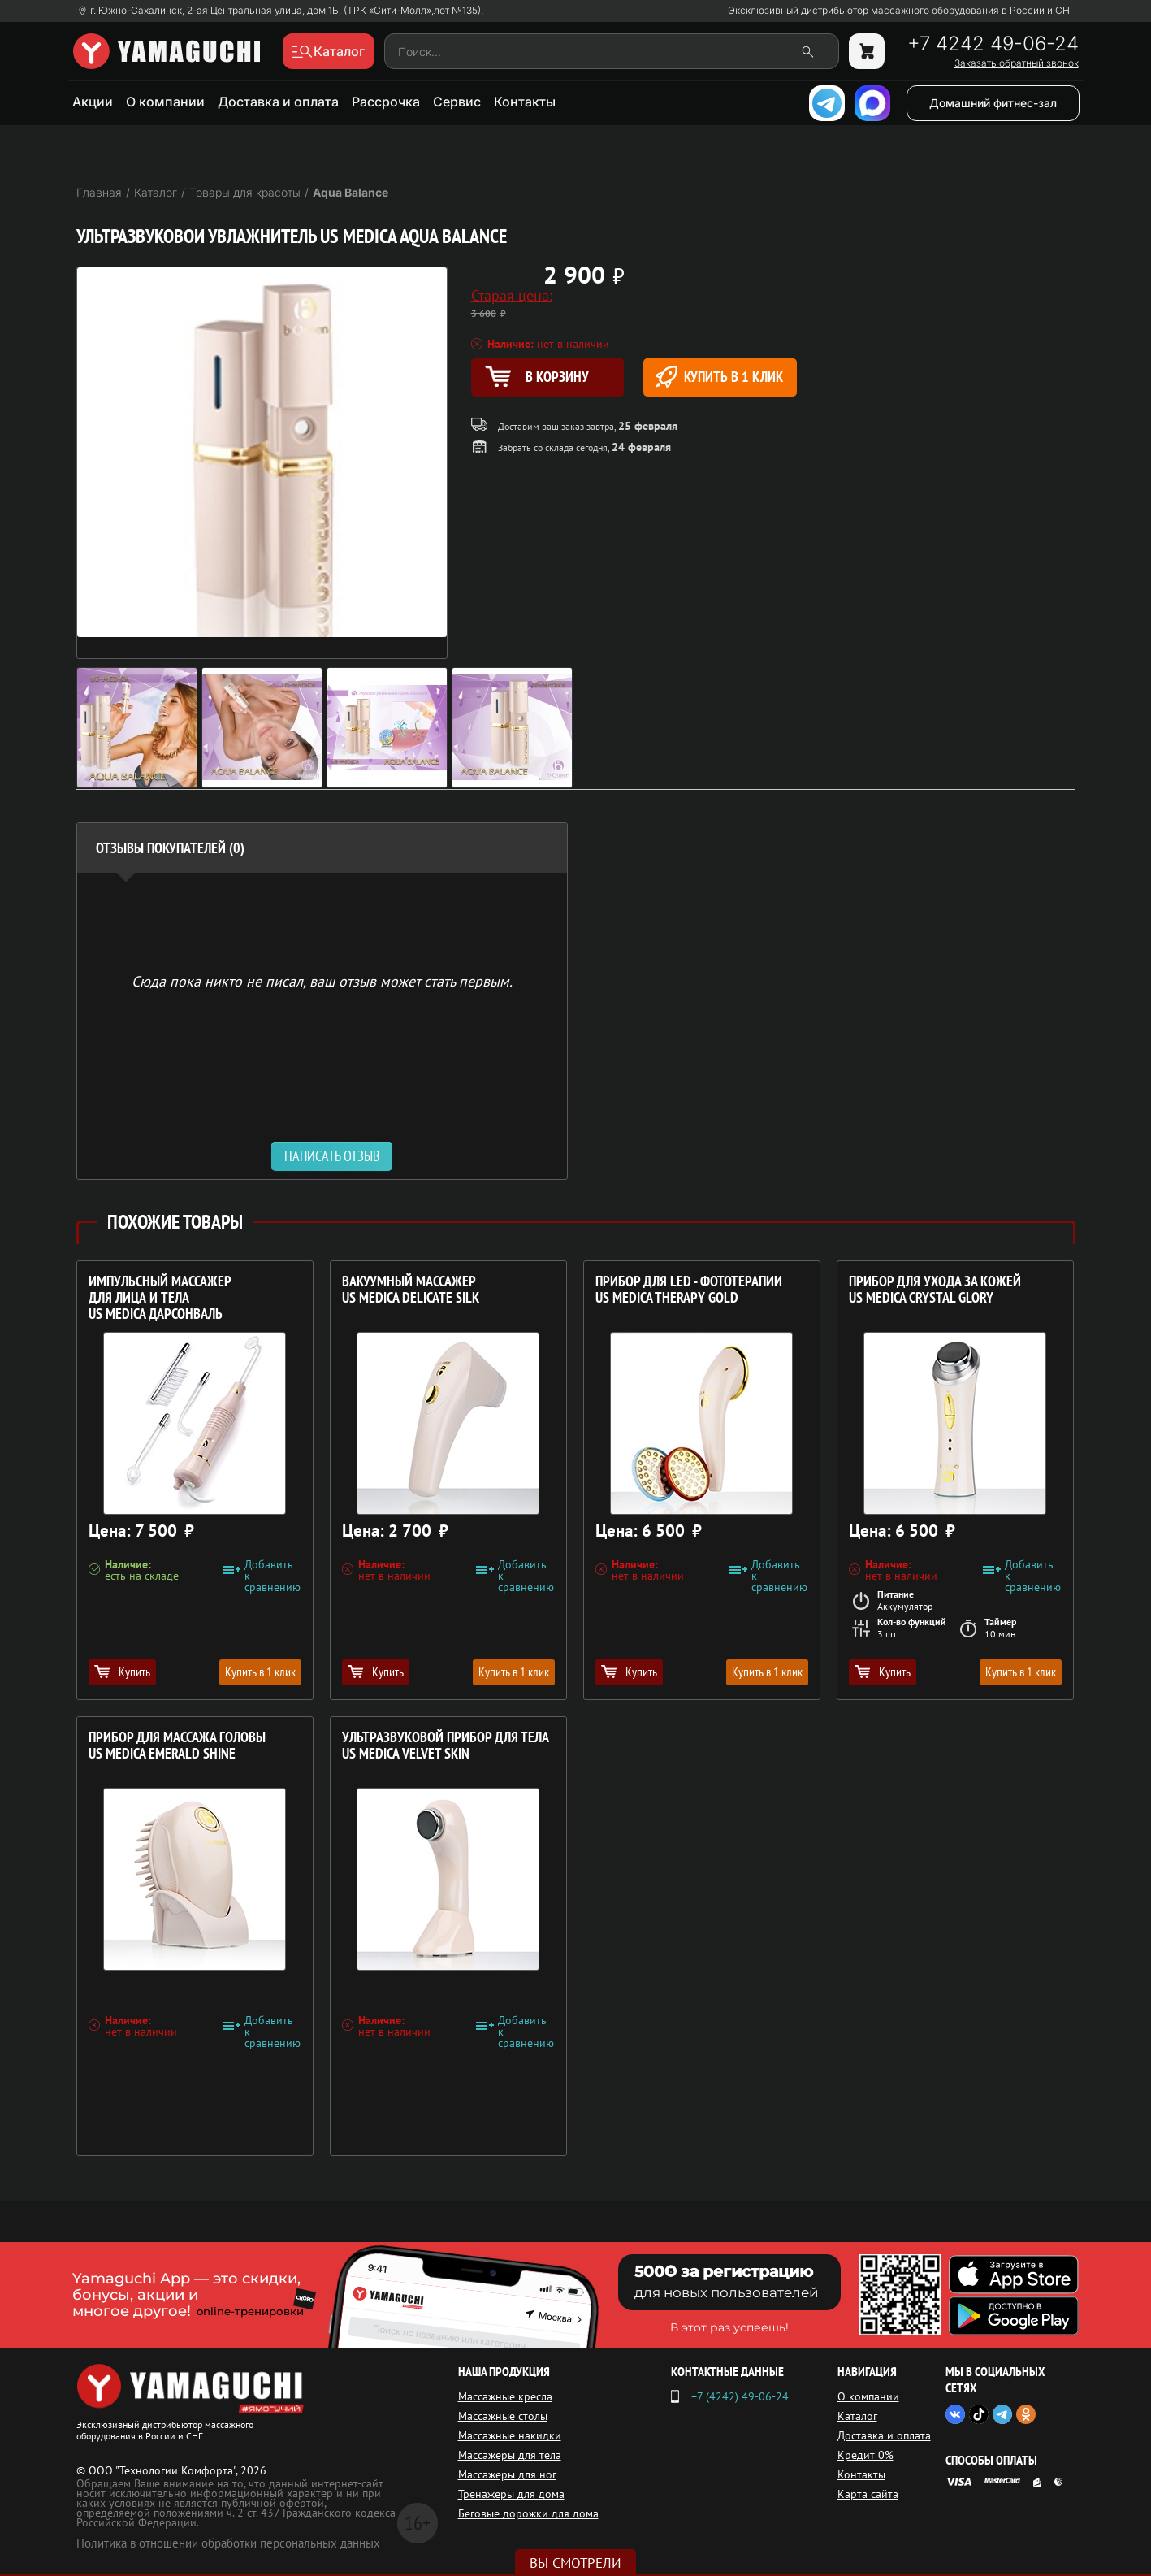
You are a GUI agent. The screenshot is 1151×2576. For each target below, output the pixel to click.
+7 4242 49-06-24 (993, 43)
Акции (92, 101)
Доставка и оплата (278, 101)
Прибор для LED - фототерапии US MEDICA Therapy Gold (688, 1290)
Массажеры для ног (507, 2474)
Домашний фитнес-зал (993, 103)
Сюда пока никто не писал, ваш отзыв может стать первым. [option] (322, 980)
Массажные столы (502, 2416)
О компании (165, 101)
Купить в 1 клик (719, 377)
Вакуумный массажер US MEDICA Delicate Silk (410, 1290)
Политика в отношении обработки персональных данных (228, 2543)
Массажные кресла (505, 2396)
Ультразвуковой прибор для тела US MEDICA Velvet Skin (445, 1746)
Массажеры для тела (509, 2455)
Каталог (857, 2416)
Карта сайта (867, 2494)
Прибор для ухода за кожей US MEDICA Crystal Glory (935, 1290)
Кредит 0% (865, 2455)
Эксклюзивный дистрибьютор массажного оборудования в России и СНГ (901, 10)
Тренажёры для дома (511, 2494)
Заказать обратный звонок (1016, 63)
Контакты (525, 101)
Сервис (457, 101)
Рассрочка (386, 101)
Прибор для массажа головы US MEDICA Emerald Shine (177, 1746)
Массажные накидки (509, 2435)
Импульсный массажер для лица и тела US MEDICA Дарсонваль (160, 1298)
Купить (122, 1671)
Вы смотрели (575, 2563)
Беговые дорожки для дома (528, 2513)
